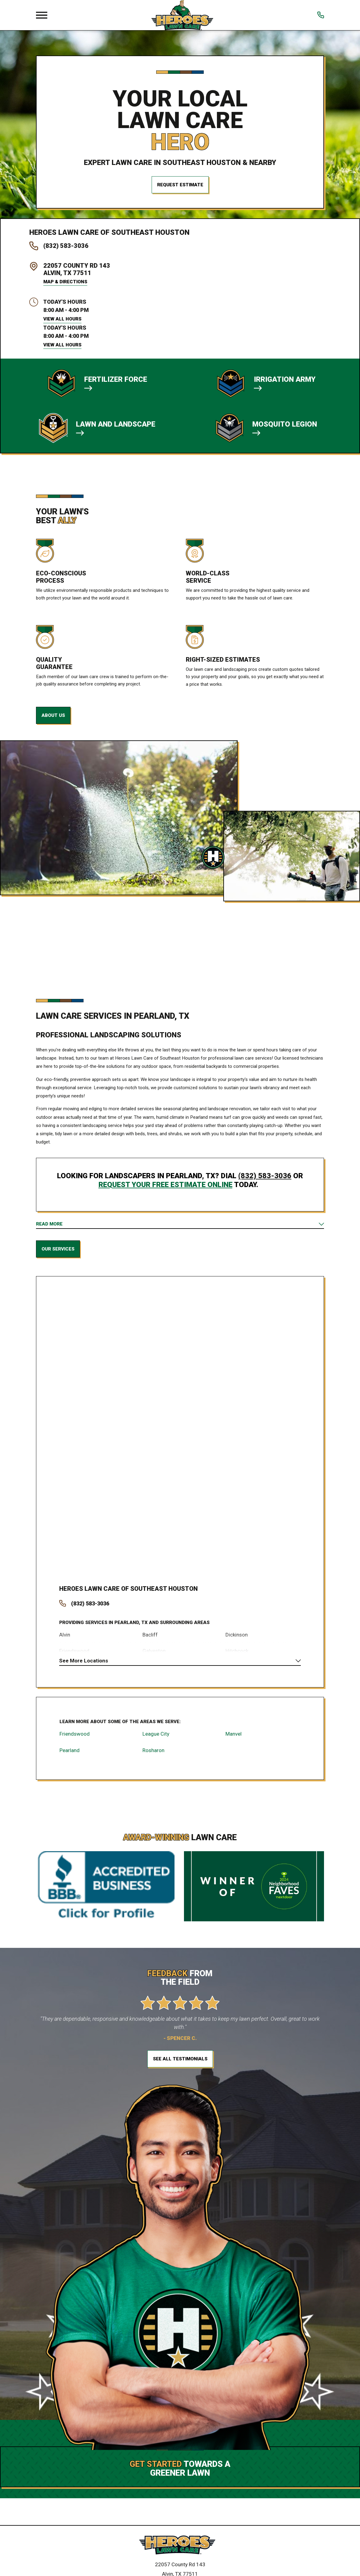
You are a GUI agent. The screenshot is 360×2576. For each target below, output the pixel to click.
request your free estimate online (165, 1184)
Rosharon (153, 1754)
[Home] (180, 2550)
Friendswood (74, 1738)
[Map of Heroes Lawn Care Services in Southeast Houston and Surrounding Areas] (180, 1421)
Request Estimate (180, 185)
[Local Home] (182, 15)
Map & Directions (65, 281)
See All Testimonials (180, 2064)
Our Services (57, 1251)
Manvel (233, 1738)
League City (155, 1738)
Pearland (69, 1754)
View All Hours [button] (62, 319)
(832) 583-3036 (65, 245)
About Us (53, 715)
